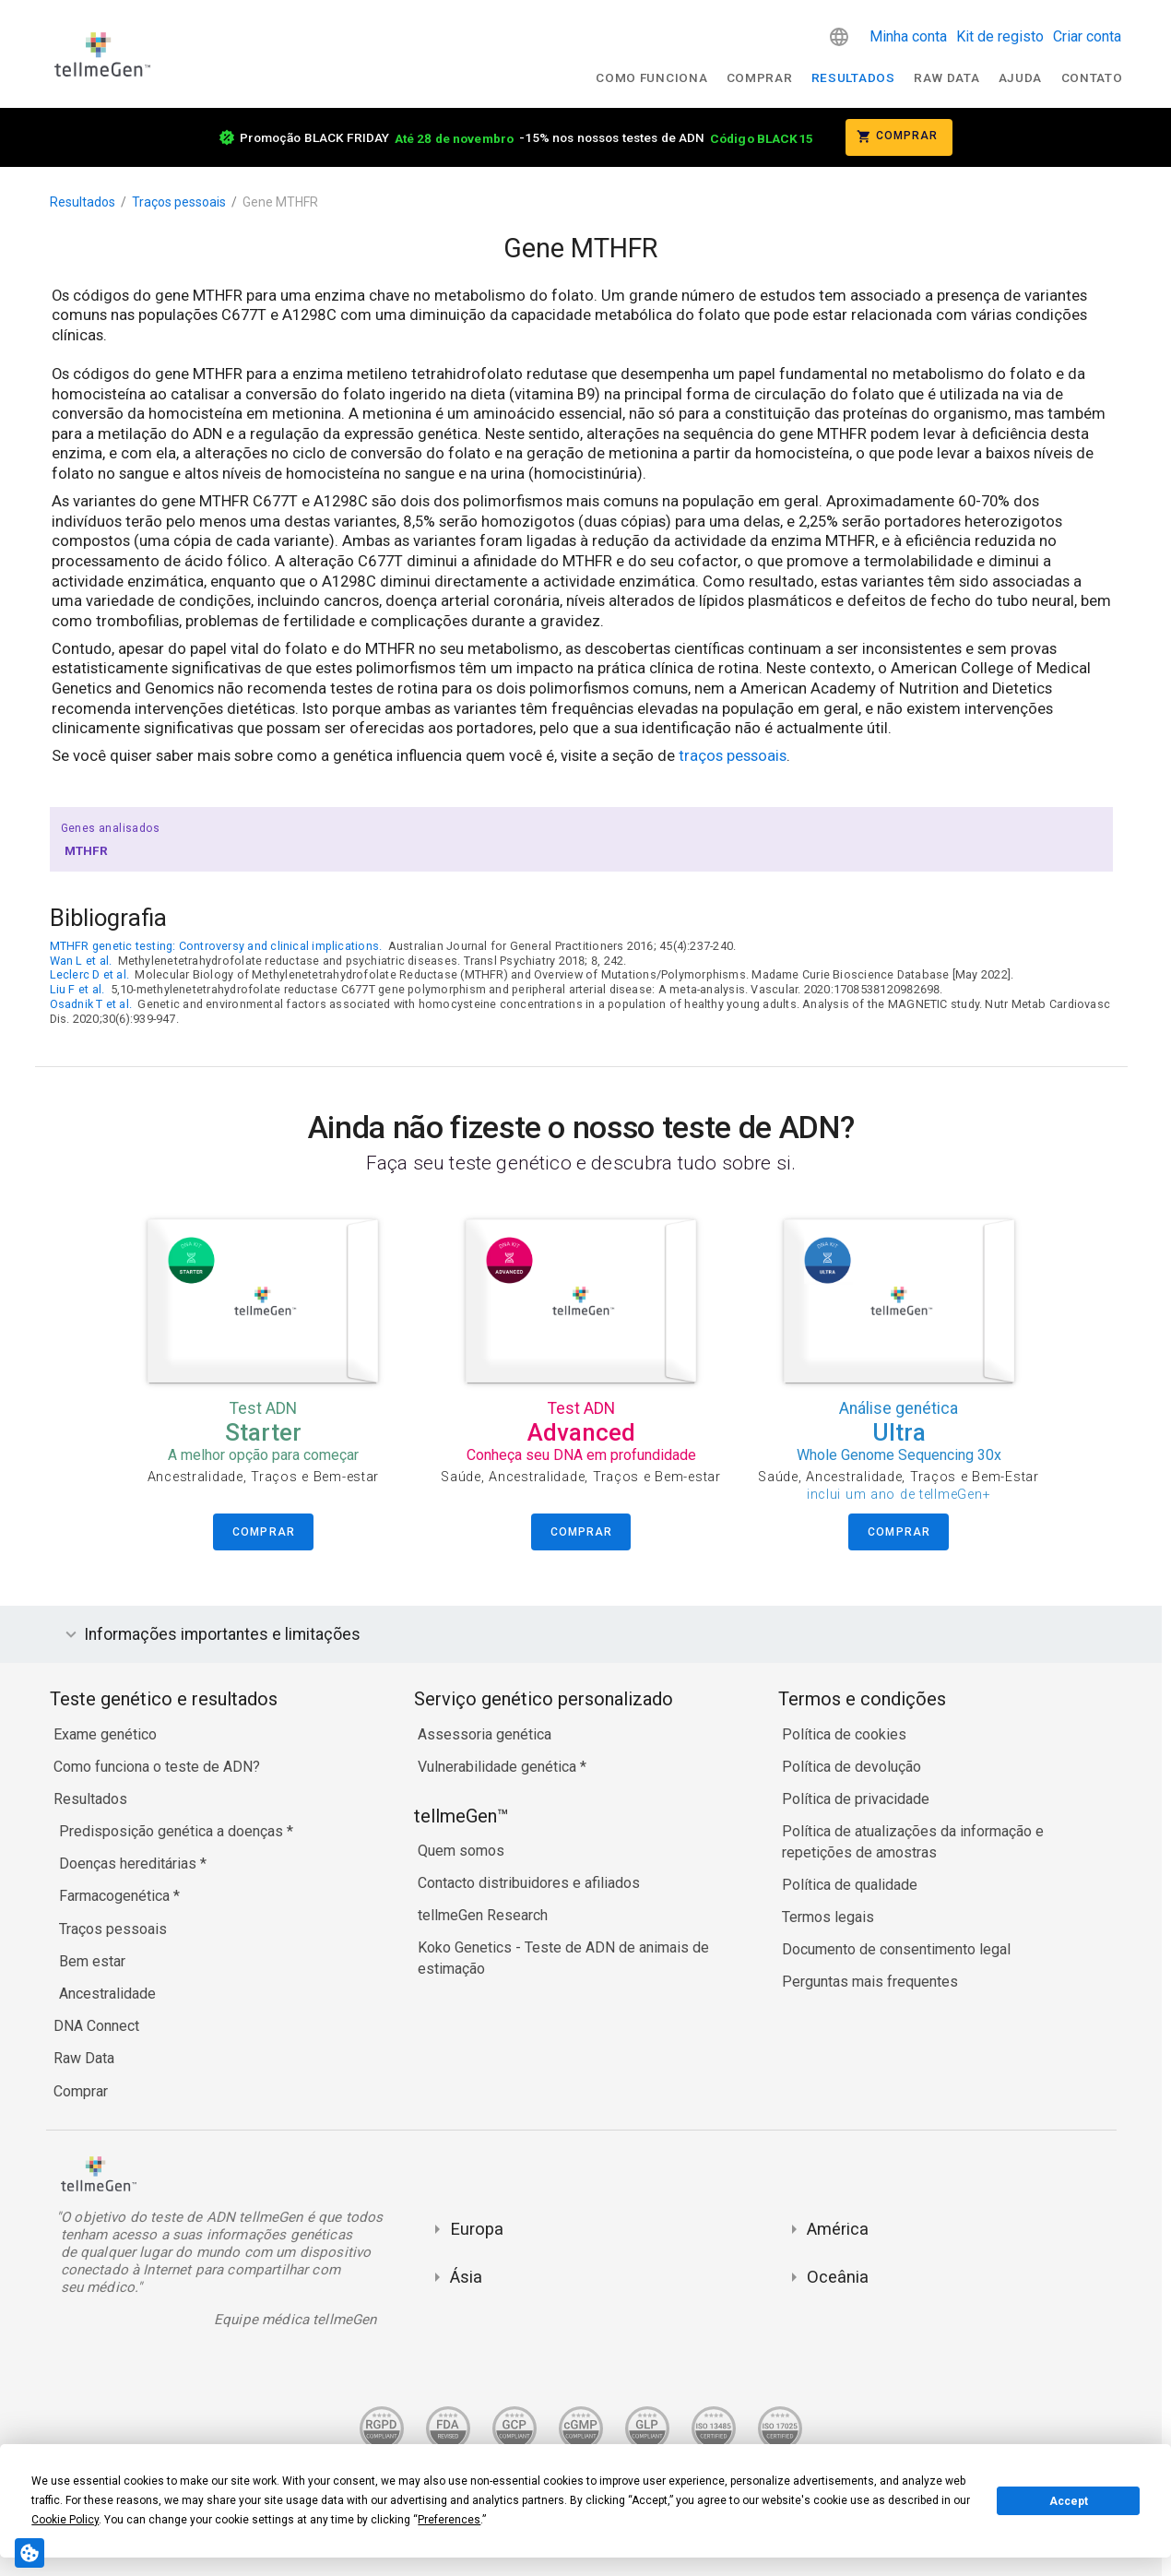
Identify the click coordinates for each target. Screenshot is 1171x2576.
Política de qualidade (849, 1884)
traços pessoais (733, 756)
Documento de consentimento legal (896, 1949)
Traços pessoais (179, 202)
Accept (1068, 2501)
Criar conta (1087, 36)
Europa (476, 2228)
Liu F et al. (77, 989)
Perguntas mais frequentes (870, 1981)
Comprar (760, 77)
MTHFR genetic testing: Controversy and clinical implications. (216, 946)
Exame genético (105, 1734)
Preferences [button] (449, 2519)
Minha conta (908, 36)
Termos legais (828, 1917)
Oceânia (838, 2276)
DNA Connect (96, 2026)
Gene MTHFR (280, 202)
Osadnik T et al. (91, 1004)
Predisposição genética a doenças (173, 1831)
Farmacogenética (116, 1896)
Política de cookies (844, 1734)
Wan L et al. (81, 960)
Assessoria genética (484, 1734)
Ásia (466, 2276)
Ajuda (1020, 77)
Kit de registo (1000, 36)
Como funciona (651, 77)
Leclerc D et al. (90, 974)
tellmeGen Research (483, 1915)
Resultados (853, 77)
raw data (946, 77)
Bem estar (92, 1961)
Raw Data (83, 2058)
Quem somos (461, 1850)
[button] (839, 37)
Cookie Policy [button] (65, 2519)
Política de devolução (851, 1766)
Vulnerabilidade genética (499, 1766)
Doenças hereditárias (129, 1863)
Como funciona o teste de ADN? (156, 1766)
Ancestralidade (107, 1993)
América (838, 2228)
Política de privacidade (855, 1799)
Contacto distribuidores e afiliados (529, 1883)
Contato (1092, 77)
